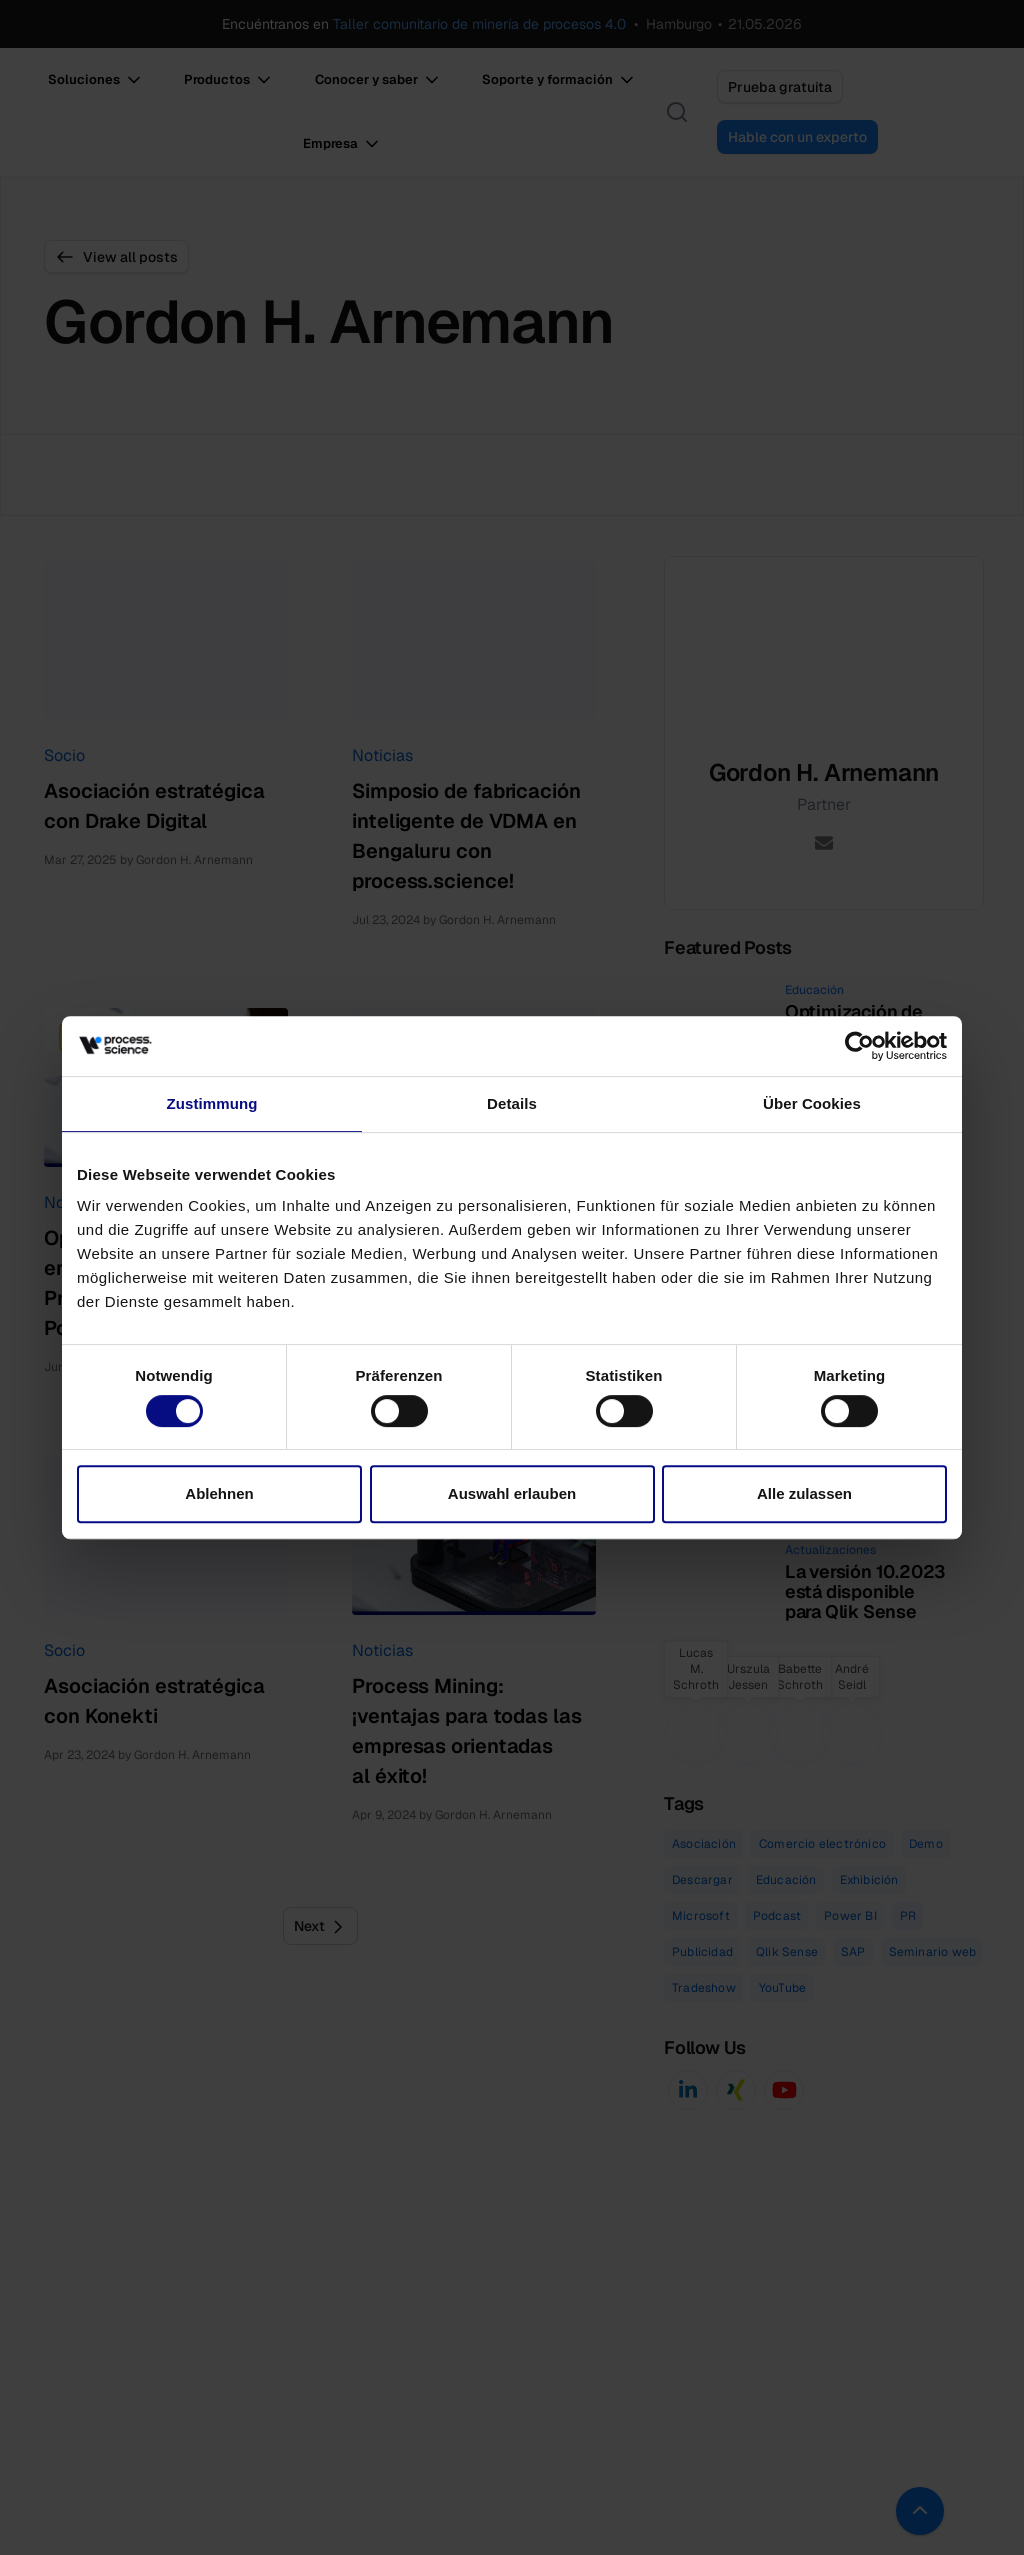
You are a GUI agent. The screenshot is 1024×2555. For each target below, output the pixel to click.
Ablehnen (219, 1493)
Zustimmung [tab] (212, 1103)
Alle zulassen (804, 1493)
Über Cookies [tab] (812, 1103)
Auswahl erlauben (512, 1493)
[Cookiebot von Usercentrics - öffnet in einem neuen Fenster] (859, 1046)
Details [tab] (512, 1103)
